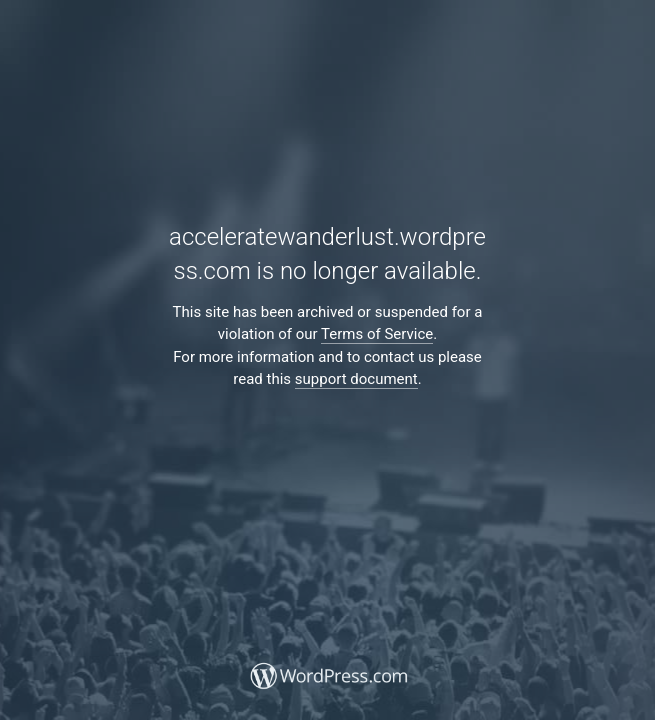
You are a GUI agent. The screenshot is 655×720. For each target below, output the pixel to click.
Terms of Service (377, 334)
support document (356, 379)
